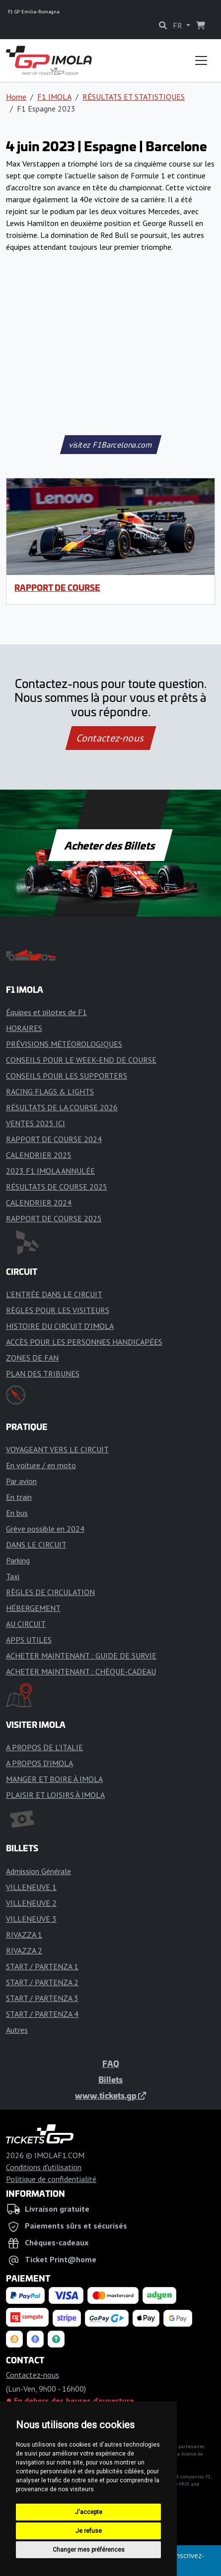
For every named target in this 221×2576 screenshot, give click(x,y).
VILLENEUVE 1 (31, 1887)
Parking (18, 1560)
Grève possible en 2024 (45, 1529)
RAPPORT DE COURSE (57, 587)
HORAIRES (24, 1028)
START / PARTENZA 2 (42, 1982)
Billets (110, 2079)
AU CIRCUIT (26, 1624)
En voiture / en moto (41, 1465)
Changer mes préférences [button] (89, 2549)
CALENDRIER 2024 (39, 1202)
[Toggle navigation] (201, 60)
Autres (17, 2030)
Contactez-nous (110, 738)
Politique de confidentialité (51, 2179)
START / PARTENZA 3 (42, 1998)
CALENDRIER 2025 (39, 1155)
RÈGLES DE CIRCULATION (50, 1592)
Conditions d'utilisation (43, 2167)
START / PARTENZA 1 (42, 1966)
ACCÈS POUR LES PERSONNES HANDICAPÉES (84, 1342)
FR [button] (178, 25)
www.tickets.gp (110, 2095)
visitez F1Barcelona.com (110, 445)
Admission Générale (38, 1871)
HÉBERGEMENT (33, 1608)
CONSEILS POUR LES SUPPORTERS (66, 1076)
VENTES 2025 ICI (35, 1123)
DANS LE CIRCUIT (36, 1544)
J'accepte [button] (88, 2512)
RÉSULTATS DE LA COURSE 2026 (62, 1107)
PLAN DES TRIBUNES (42, 1373)
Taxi (12, 1576)
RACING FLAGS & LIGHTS (50, 1091)
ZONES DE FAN (32, 1358)
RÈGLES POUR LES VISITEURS (57, 1310)
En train (19, 1497)
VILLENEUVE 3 (31, 1919)
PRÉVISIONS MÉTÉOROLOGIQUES (64, 1044)
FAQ (110, 2063)
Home (16, 97)
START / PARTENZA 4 (42, 2014)
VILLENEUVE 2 (31, 1903)
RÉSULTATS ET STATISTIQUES (133, 97)
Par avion (21, 1481)
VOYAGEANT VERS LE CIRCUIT (57, 1449)
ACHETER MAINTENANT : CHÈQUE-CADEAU (81, 1671)
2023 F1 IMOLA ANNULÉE (50, 1171)
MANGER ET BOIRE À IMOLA (54, 1779)
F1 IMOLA (54, 97)
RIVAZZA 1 (24, 1935)
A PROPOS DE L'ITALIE (44, 1747)
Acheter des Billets (110, 845)
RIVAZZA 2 (24, 1950)
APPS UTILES (29, 1640)
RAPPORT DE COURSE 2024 (54, 1139)
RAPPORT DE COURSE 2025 (54, 1218)
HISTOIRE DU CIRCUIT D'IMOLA (60, 1326)
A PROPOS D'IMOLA (39, 1763)
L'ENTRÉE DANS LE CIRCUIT (54, 1294)
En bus (17, 1513)
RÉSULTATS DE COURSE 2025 (56, 1187)
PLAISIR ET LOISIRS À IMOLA (55, 1795)
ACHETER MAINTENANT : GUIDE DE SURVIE (81, 1655)
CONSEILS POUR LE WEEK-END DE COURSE (81, 1060)
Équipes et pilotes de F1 (46, 1012)
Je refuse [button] (88, 2530)
